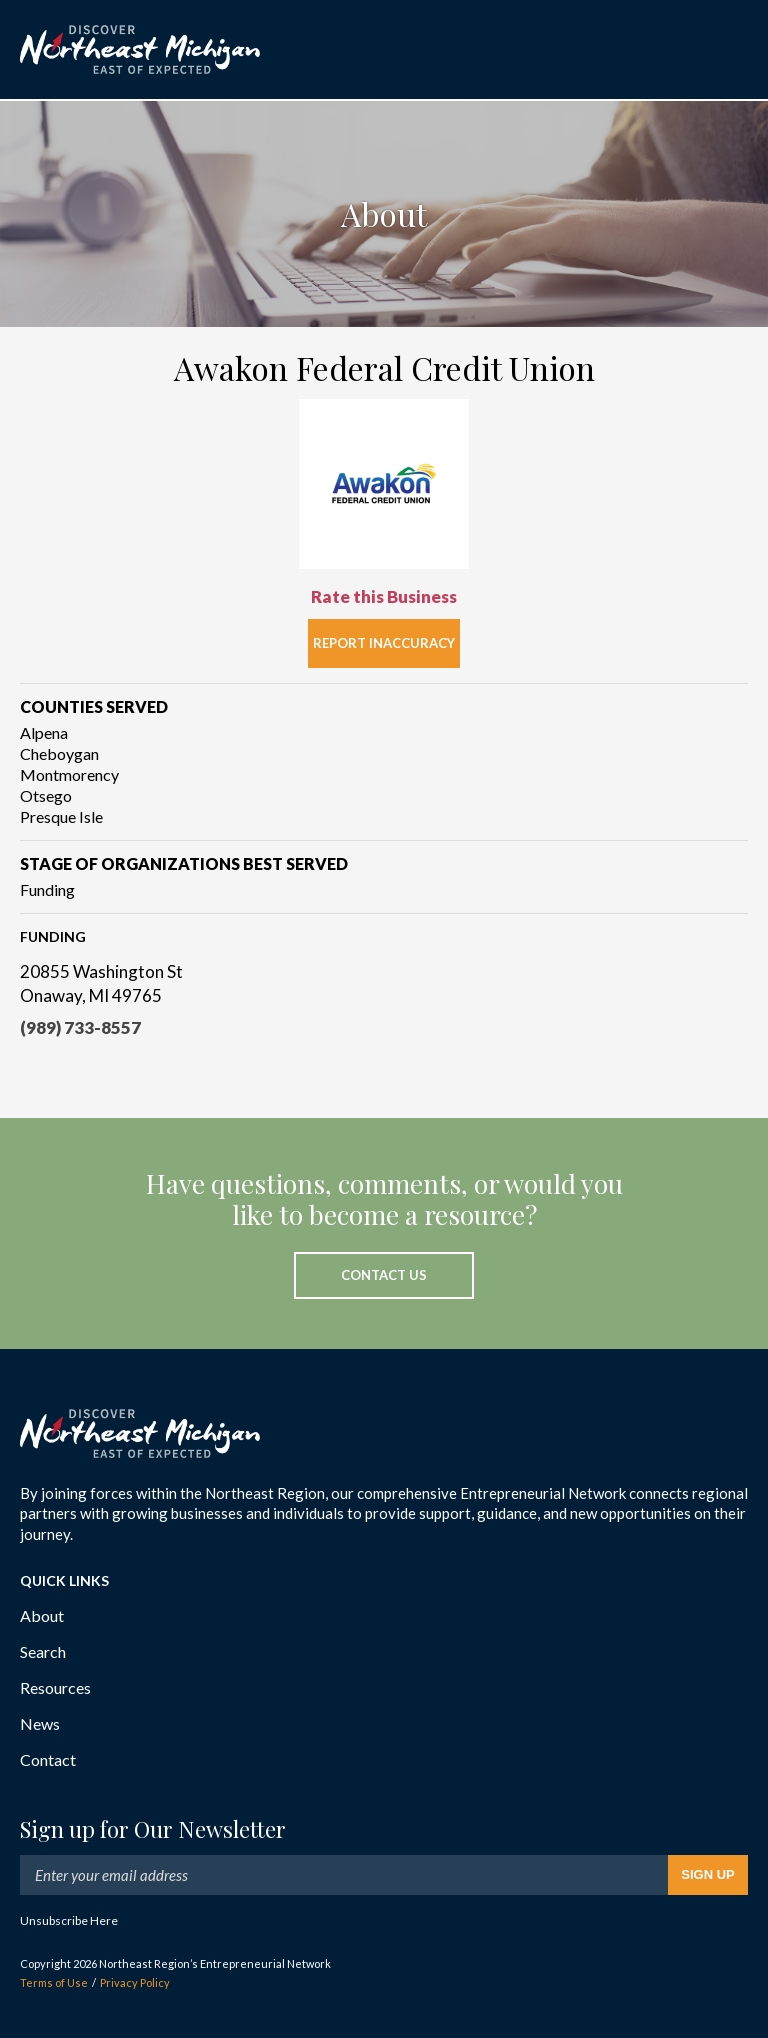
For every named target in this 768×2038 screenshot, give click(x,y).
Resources (55, 1687)
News (40, 1723)
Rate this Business (384, 596)
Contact (48, 1759)
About (42, 1615)
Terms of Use (54, 1982)
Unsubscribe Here (69, 1920)
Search (43, 1651)
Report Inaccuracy (384, 643)
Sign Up (707, 1874)
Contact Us (384, 1275)
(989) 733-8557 (80, 1027)
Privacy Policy (135, 1982)
